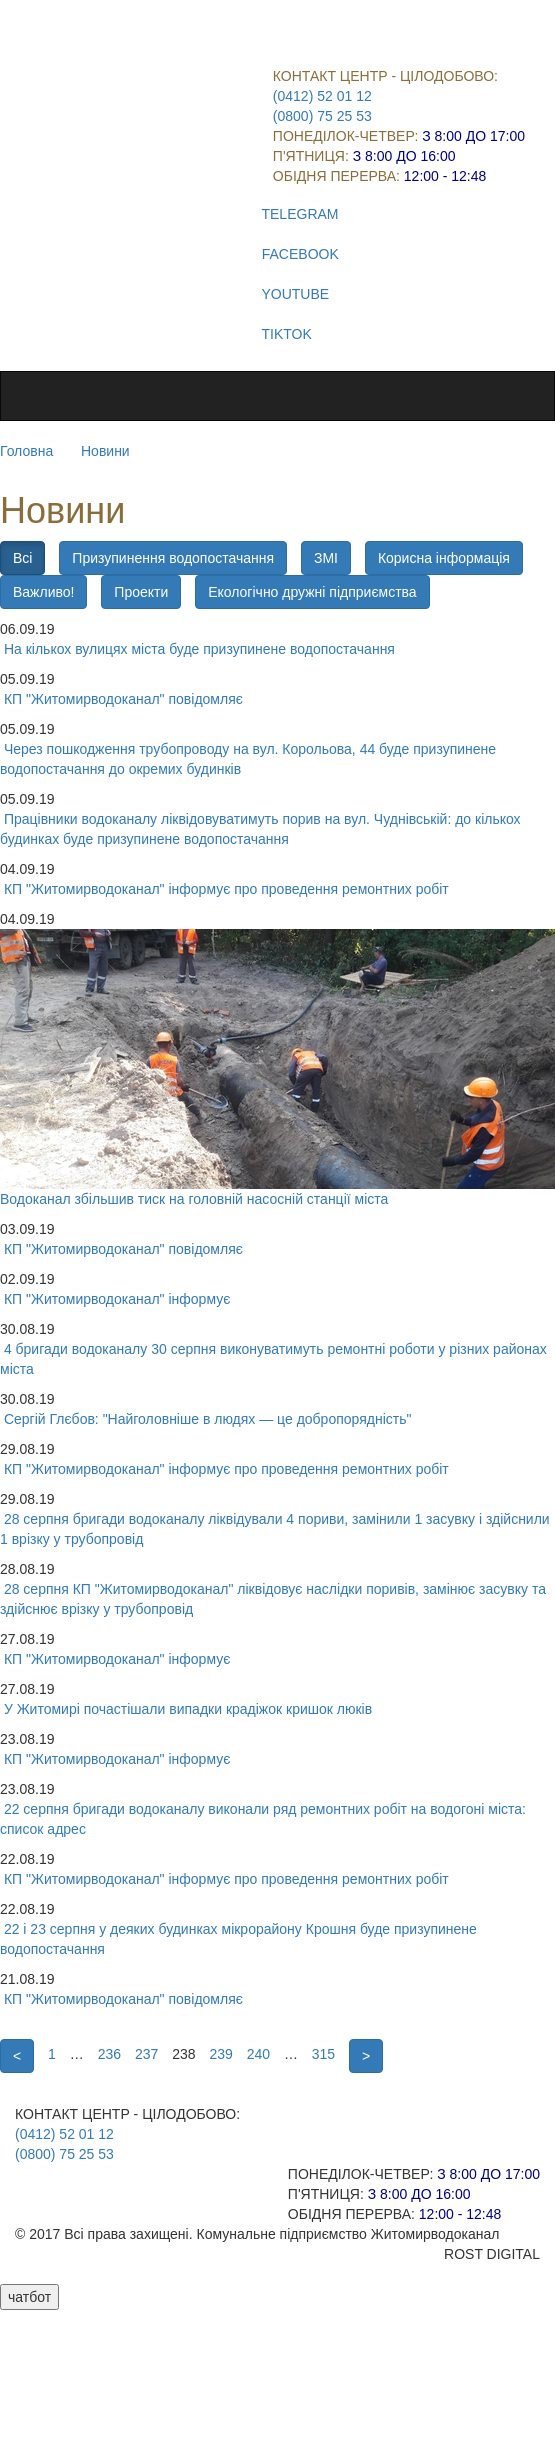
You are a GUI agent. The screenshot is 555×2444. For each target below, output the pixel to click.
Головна (26, 451)
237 (146, 2054)
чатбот (29, 2297)
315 (323, 2054)
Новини (105, 451)
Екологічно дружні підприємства (312, 592)
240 (258, 2054)
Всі (22, 558)
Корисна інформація (444, 558)
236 (109, 2054)
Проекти (141, 592)
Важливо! (43, 592)
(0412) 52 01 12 (322, 96)
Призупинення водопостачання (173, 558)
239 (220, 2054)
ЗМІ (326, 558)
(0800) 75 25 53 (322, 116)
